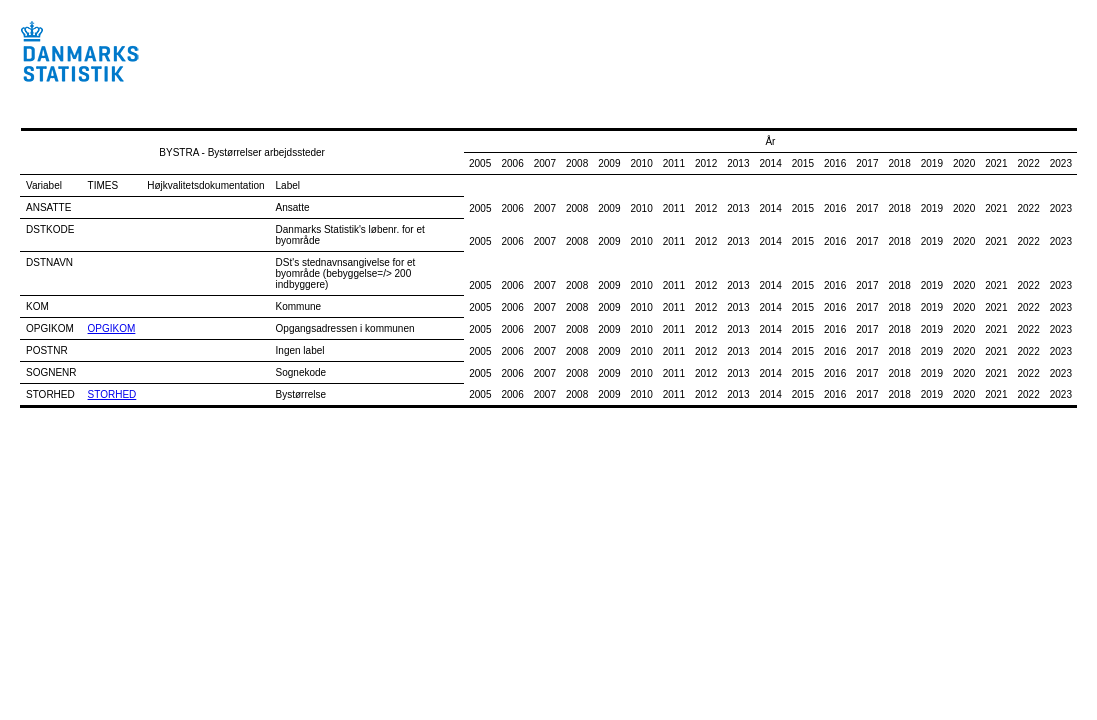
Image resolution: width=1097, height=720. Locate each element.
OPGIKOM (112, 328)
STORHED (112, 394)
